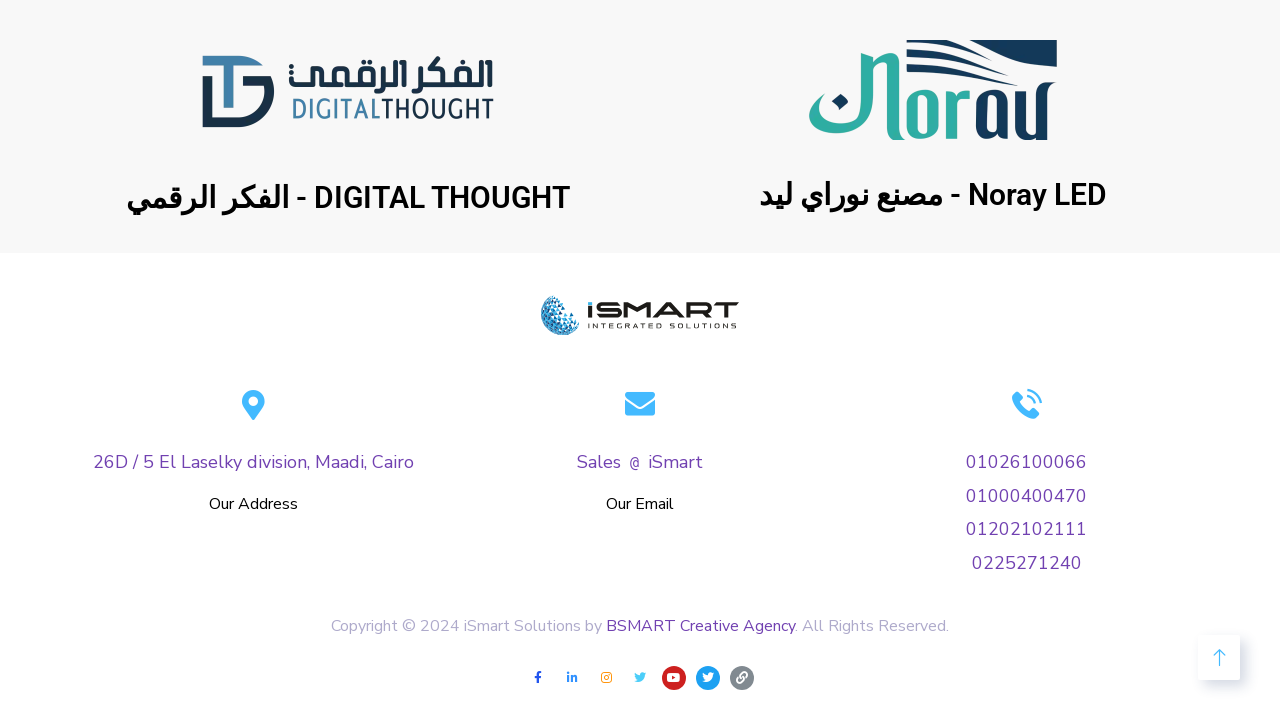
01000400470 (1026, 496)
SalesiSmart (640, 462)
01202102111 (1026, 529)
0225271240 (1027, 563)
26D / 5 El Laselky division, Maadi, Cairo (253, 462)
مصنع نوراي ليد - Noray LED (933, 194)
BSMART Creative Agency (698, 626)
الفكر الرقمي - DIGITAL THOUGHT (348, 197)
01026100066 (1026, 462)
